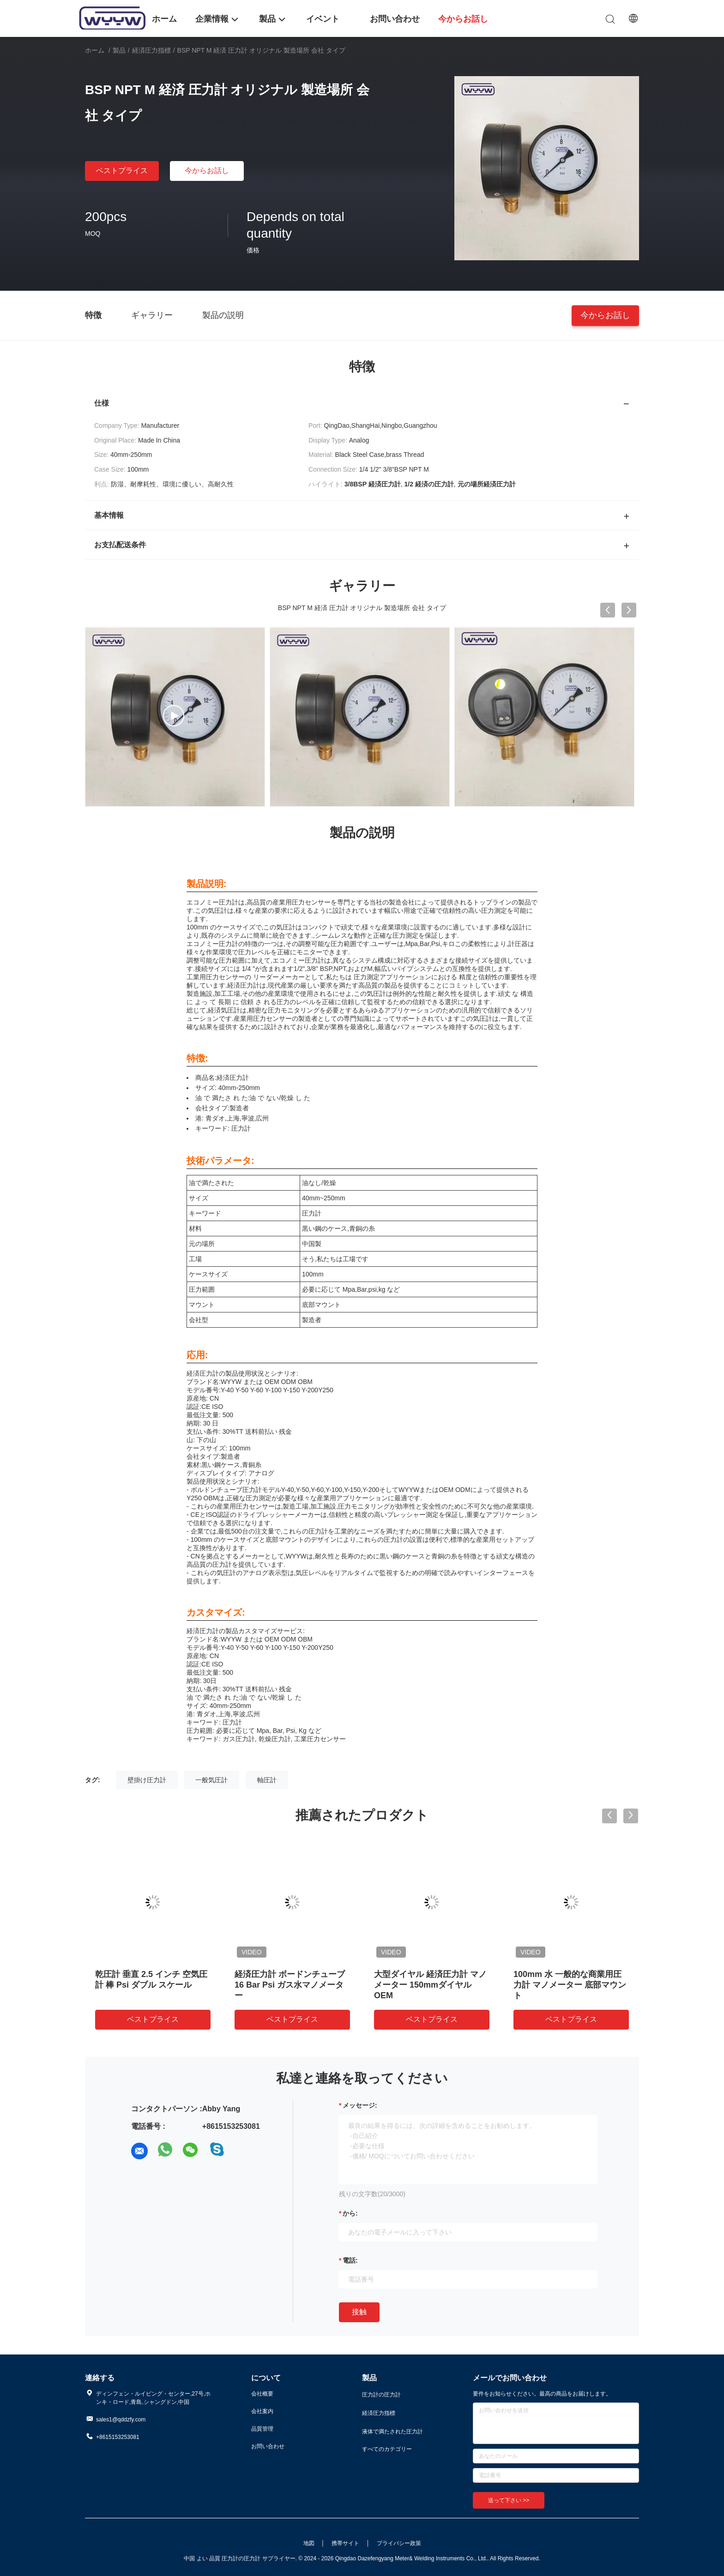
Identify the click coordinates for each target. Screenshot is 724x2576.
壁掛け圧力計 (146, 1780)
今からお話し (207, 170)
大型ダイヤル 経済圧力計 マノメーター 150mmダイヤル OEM (430, 1985)
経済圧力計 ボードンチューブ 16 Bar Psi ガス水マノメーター (290, 1985)
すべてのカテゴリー (387, 2449)
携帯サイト (345, 2543)
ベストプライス (122, 170)
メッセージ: (360, 2105)
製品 (119, 50)
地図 (308, 2543)
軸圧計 (267, 1780)
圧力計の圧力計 (381, 2394)
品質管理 (262, 2429)
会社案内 (262, 2411)
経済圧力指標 (151, 50)
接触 (359, 2312)
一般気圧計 (211, 1780)
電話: (350, 2260)
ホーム (94, 50)
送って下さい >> (508, 2500)
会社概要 (262, 2393)
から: (350, 2213)
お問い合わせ (267, 2446)
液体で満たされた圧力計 (392, 2431)
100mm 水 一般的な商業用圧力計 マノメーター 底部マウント (569, 1985)
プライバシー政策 (399, 2543)
